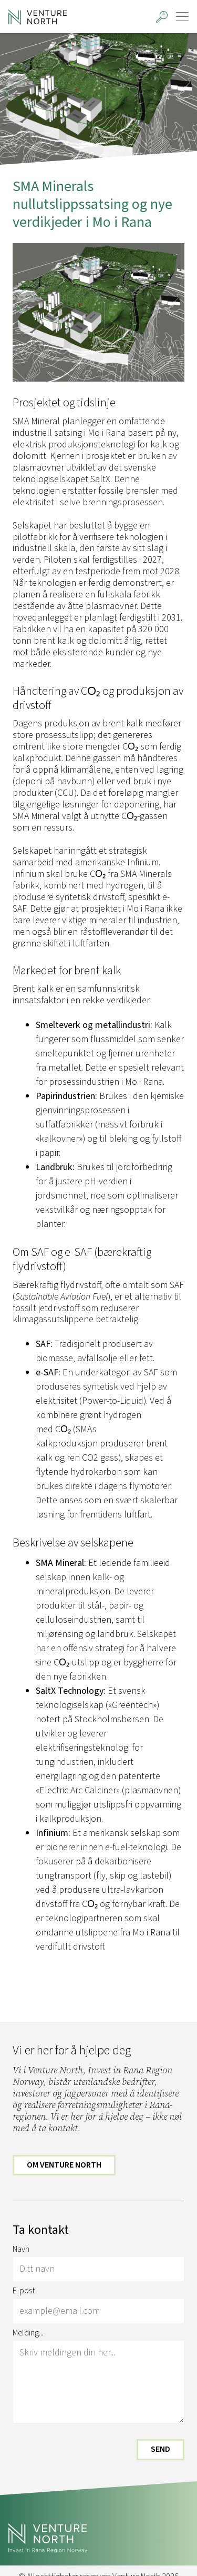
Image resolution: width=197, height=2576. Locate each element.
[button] (162, 17)
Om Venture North (64, 2165)
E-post (24, 2291)
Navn (21, 2249)
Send (160, 2450)
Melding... (28, 2333)
